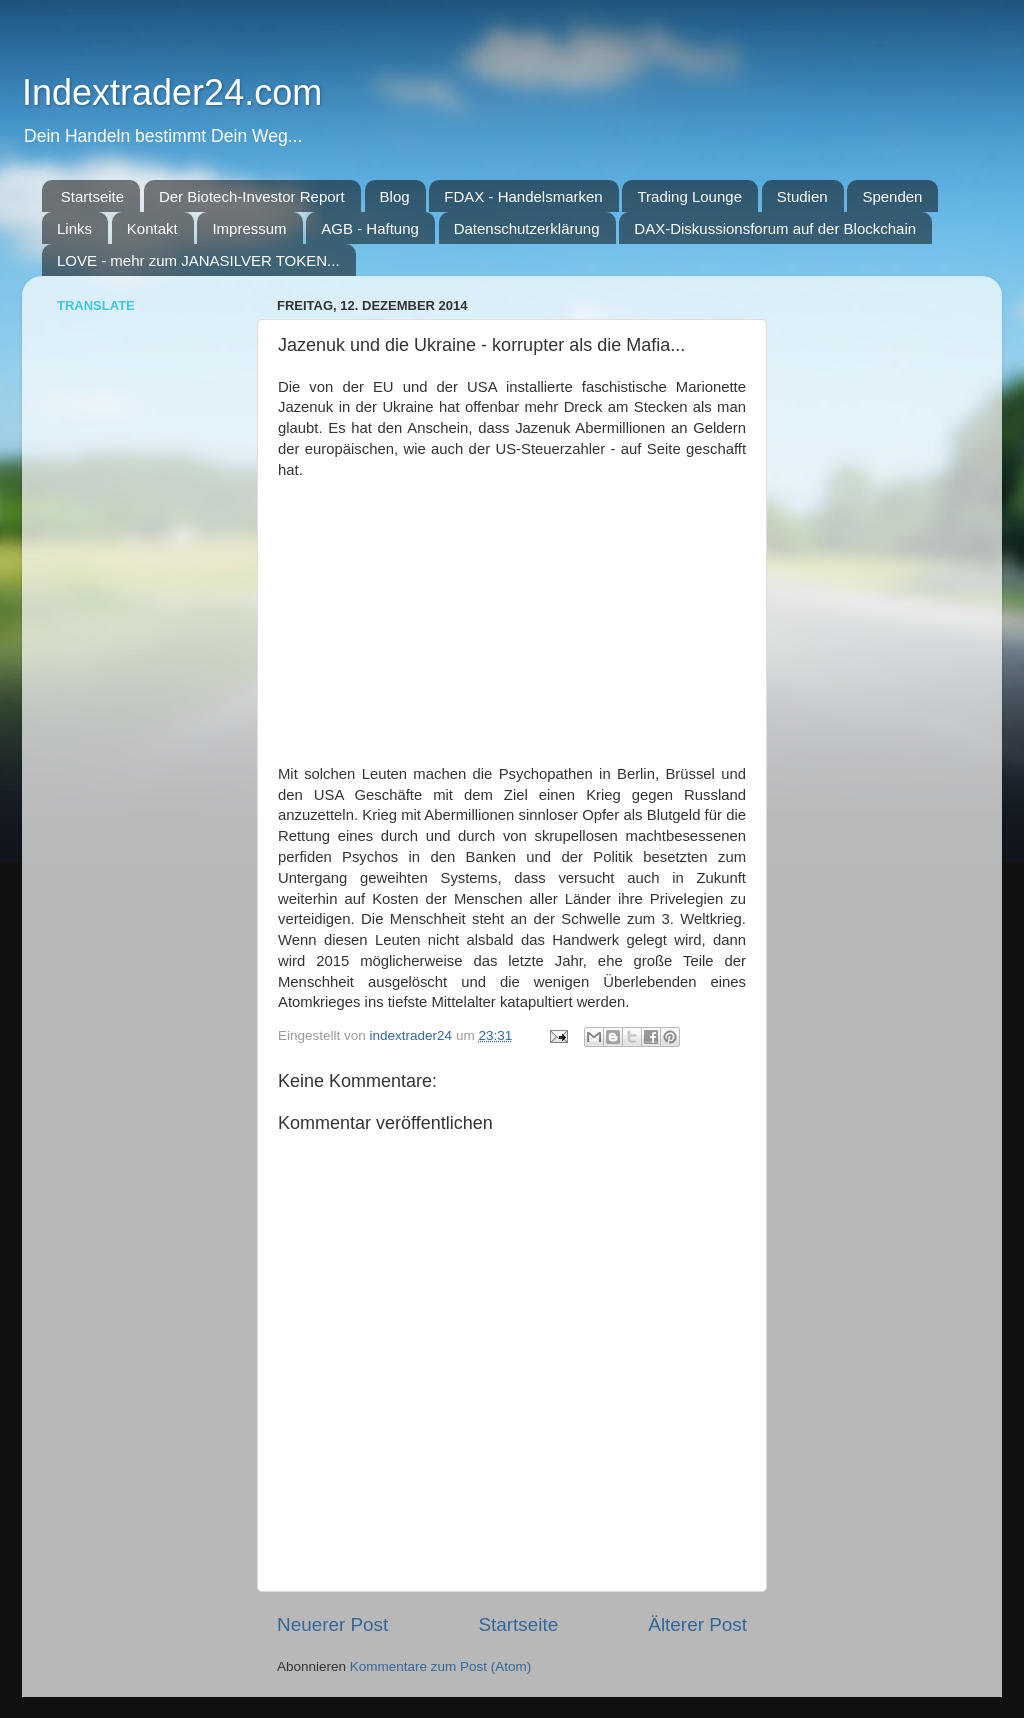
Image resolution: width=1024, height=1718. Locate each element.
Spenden (892, 196)
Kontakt (152, 228)
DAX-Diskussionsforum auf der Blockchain (775, 228)
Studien (802, 196)
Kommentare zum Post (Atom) (441, 1666)
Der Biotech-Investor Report (252, 196)
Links (74, 228)
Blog (395, 196)
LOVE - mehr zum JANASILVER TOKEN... (198, 260)
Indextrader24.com (172, 92)
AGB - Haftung (370, 228)
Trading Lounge (689, 196)
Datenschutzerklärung (527, 228)
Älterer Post (697, 1624)
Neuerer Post (332, 1624)
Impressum (249, 228)
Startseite (92, 196)
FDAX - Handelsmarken (523, 196)
